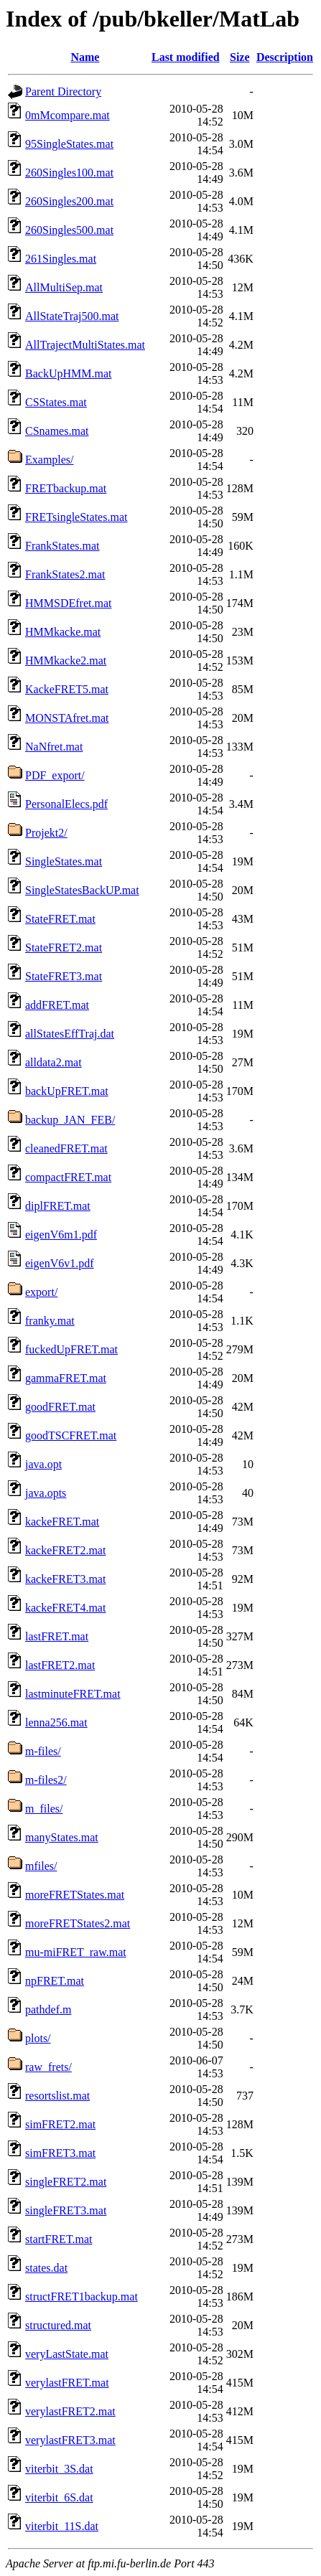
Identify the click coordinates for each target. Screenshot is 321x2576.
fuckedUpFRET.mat (71, 1349)
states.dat (46, 2268)
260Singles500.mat (69, 230)
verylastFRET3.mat (70, 2440)
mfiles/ (41, 1866)
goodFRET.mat (60, 1407)
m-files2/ (46, 1780)
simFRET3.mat (60, 2153)
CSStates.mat (56, 402)
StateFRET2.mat (63, 947)
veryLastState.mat (66, 2354)
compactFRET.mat (68, 1177)
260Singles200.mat (69, 201)
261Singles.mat (60, 259)
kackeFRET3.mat (65, 1579)
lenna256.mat (56, 1722)
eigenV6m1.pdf (61, 1234)
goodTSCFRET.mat (70, 1435)
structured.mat (58, 2325)
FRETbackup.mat (65, 488)
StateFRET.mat (60, 919)
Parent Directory (63, 91)
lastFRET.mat (56, 1636)
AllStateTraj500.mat (72, 316)
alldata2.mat (53, 1062)
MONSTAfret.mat (66, 718)
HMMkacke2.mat (65, 660)
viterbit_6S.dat (59, 2497)
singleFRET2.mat (65, 2182)
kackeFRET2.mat (65, 1550)
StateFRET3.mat (63, 976)
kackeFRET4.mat (65, 1608)
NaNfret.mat (54, 747)
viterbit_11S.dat (61, 2526)
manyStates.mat (61, 1837)
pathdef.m (48, 2009)
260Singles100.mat (69, 172)
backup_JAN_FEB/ (70, 1120)
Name (84, 57)
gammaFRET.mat (65, 1378)
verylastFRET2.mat (70, 2411)
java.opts (45, 1493)
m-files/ (43, 1751)
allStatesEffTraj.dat (69, 1034)
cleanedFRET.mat (66, 1148)
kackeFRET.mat (62, 1521)
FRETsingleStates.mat (76, 517)
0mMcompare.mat (67, 115)
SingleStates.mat (63, 861)
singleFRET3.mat (65, 2210)
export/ (41, 1292)
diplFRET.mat (57, 1206)
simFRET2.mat (60, 2124)
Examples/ (49, 459)
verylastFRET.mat (67, 2383)
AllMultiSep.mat (64, 287)
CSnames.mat (56, 431)
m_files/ (43, 1808)
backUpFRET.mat (66, 1091)
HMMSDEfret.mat (68, 603)
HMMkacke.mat (63, 632)
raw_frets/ (48, 2067)
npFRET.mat (54, 1981)
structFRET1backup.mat (81, 2296)
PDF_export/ (55, 775)
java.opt (43, 1464)
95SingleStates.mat (69, 144)
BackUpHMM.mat (68, 373)
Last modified (186, 57)
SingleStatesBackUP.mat (82, 890)
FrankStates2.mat (65, 574)
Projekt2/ (46, 833)
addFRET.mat (57, 1005)
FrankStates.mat (62, 546)
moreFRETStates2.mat (77, 1923)
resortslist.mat (57, 2096)
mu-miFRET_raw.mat (75, 1952)
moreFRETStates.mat (74, 1895)
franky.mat (50, 1321)
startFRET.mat (58, 2239)
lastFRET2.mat (60, 1665)
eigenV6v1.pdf (59, 1263)
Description (284, 57)
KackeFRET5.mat (66, 689)
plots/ (38, 2038)
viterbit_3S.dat (59, 2469)
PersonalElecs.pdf (66, 804)
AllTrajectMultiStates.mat (85, 345)
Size (240, 57)
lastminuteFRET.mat (73, 1694)
